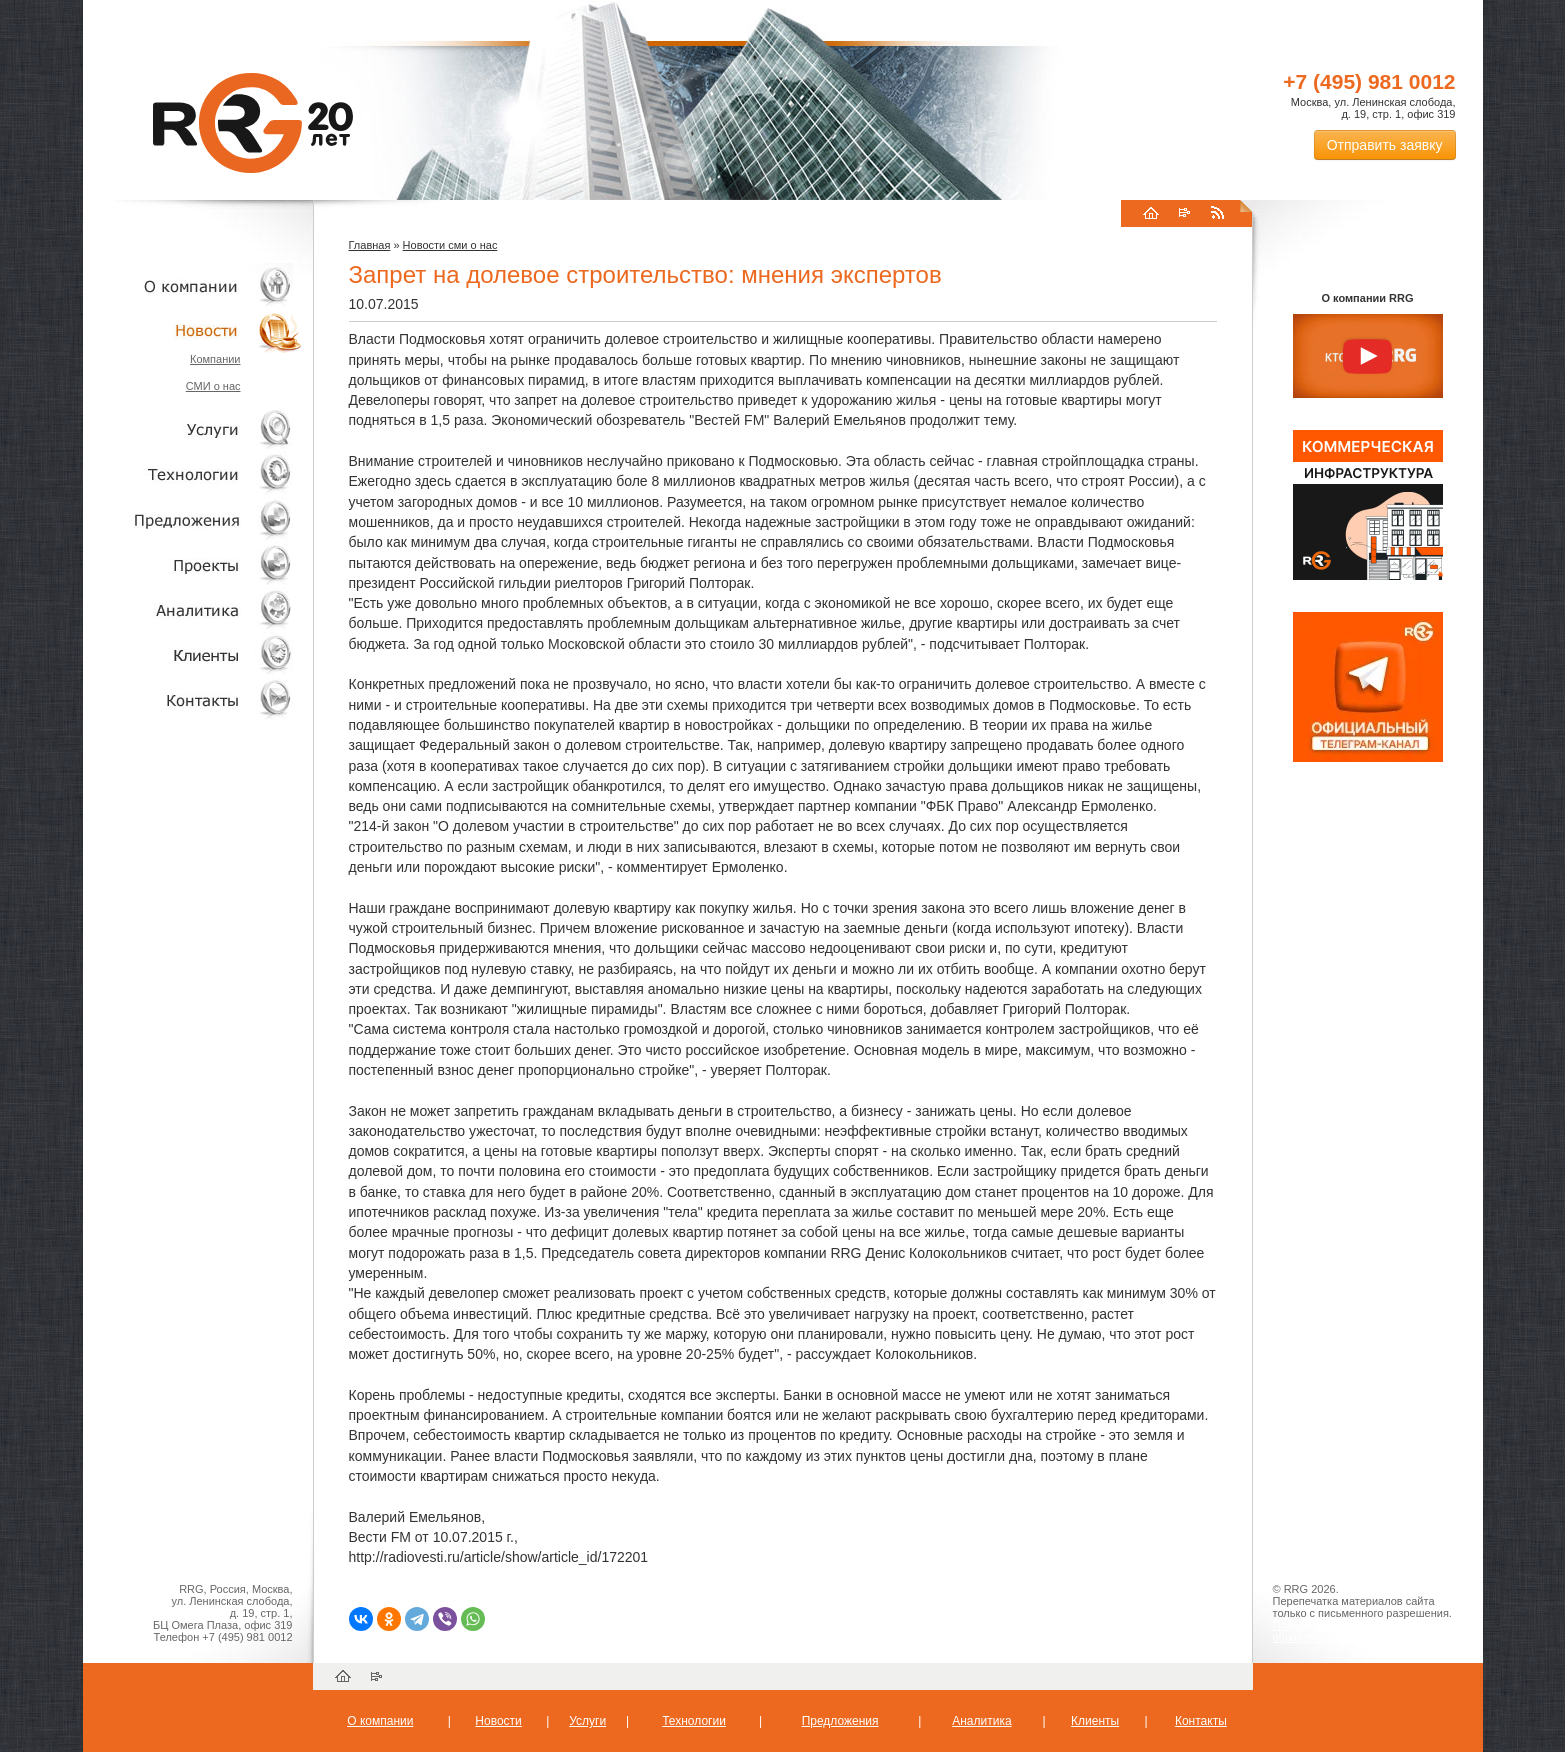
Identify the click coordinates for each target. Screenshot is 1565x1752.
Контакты (193, 699)
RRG (253, 123)
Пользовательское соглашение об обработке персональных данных (1360, 1631)
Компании (215, 359)
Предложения (840, 1721)
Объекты (193, 519)
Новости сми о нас (450, 245)
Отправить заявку (1385, 145)
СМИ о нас (213, 386)
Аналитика (193, 609)
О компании (193, 285)
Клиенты (193, 654)
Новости (198, 330)
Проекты (193, 564)
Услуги (193, 429)
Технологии (193, 474)
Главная (370, 245)
